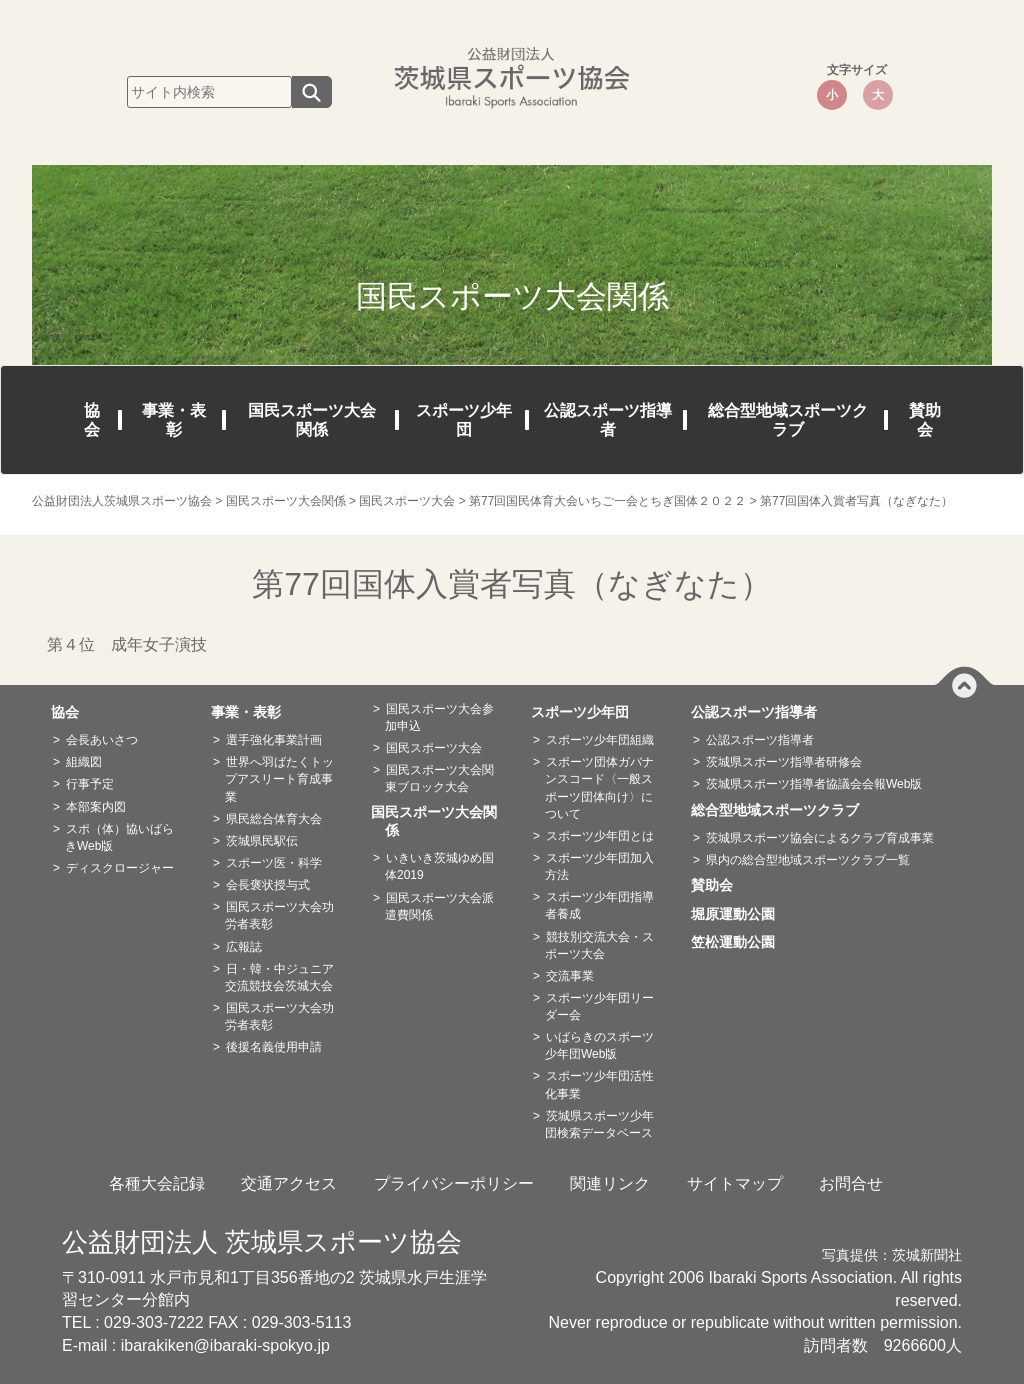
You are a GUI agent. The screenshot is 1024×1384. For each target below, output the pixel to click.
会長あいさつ (102, 740)
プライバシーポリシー (454, 1183)
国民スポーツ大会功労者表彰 (279, 915)
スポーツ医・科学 (274, 863)
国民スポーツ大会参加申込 (439, 717)
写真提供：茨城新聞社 (892, 1255)
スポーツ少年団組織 (600, 740)
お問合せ (851, 1183)
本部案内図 (96, 807)
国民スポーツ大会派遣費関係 (439, 906)
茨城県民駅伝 (262, 841)
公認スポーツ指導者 (608, 420)
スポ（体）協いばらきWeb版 (119, 837)
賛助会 (925, 420)
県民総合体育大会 (274, 819)
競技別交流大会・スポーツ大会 (599, 945)
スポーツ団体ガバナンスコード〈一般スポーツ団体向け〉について (599, 787)
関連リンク (610, 1183)
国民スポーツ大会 (434, 748)
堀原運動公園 (740, 914)
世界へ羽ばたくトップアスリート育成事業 (279, 779)
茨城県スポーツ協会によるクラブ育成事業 (820, 838)
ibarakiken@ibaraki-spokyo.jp (225, 1345)
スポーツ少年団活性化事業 (599, 1084)
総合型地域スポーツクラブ (788, 420)
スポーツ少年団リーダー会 (599, 1006)
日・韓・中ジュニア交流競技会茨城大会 (279, 977)
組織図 (84, 762)
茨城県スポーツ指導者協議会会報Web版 (814, 784)
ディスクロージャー (120, 868)
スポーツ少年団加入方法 (599, 866)
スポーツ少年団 (464, 420)
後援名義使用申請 (274, 1047)
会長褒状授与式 (268, 885)
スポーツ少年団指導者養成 (599, 905)
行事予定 (90, 784)
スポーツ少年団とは (600, 836)
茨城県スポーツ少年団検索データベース (599, 1124)
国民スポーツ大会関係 (312, 420)
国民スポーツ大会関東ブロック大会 (439, 778)
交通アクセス (289, 1183)
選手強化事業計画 (274, 740)
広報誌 (244, 947)
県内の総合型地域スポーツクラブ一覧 (808, 860)
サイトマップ (735, 1183)
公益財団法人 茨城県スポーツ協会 (262, 1242)
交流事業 (570, 976)
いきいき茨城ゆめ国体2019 (439, 866)
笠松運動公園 (740, 942)
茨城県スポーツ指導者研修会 (784, 762)
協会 (92, 420)
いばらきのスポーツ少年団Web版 (599, 1045)
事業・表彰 (174, 420)
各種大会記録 (157, 1183)
